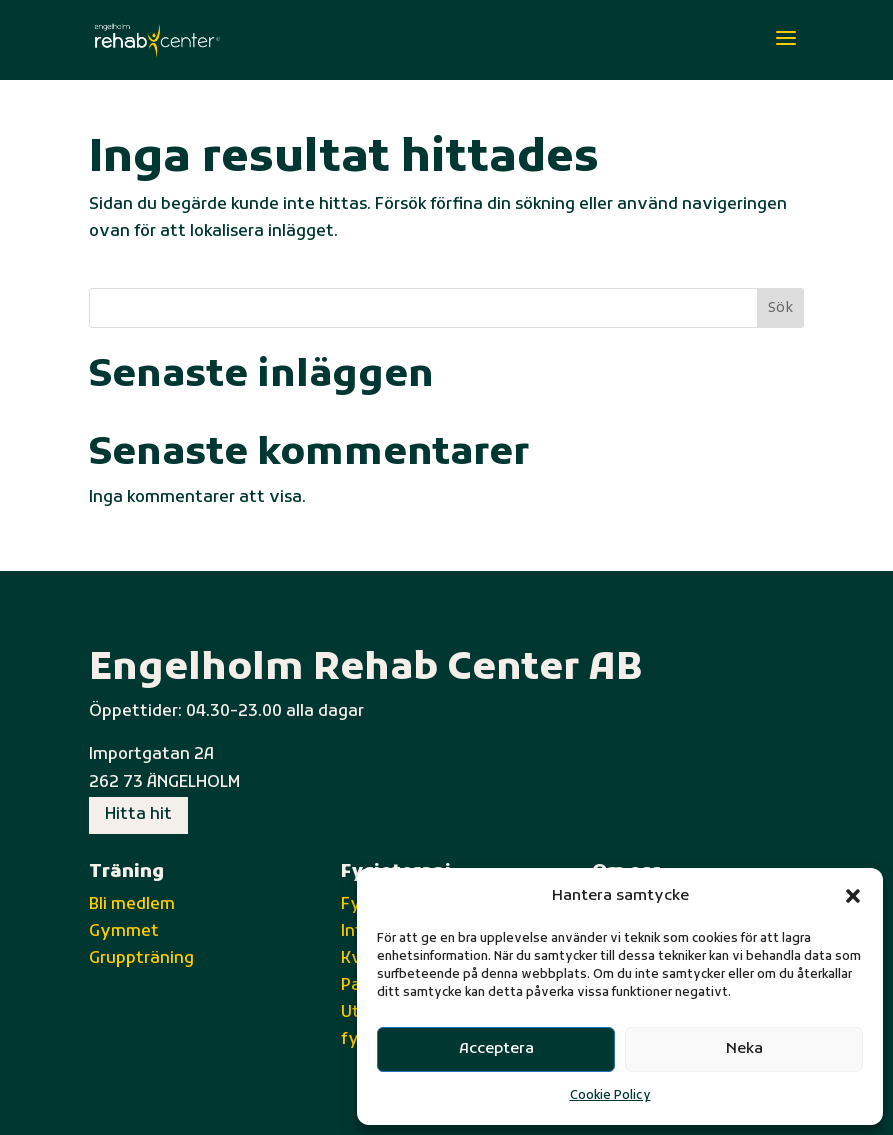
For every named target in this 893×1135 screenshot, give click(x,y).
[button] (853, 896)
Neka (744, 1049)
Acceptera (496, 1049)
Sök (780, 308)
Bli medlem (132, 905)
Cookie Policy (610, 1096)
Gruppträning (141, 959)
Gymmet (124, 932)
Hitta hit (138, 815)
